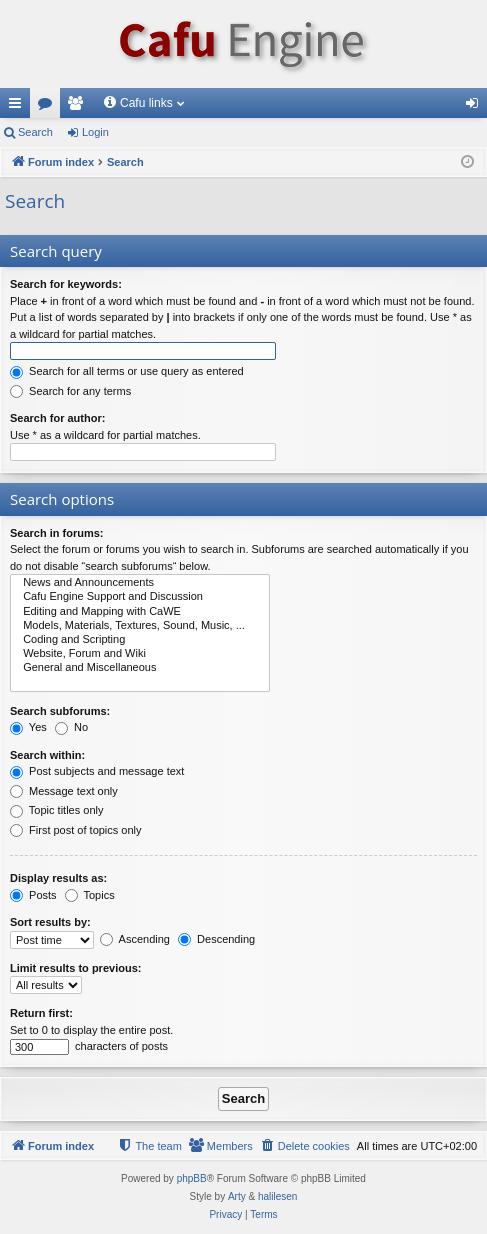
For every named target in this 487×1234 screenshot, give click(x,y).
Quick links (19, 107)
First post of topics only (76, 830)
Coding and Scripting (140, 640)
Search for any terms (70, 391)
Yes (28, 727)
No (71, 727)
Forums (49, 107)
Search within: (47, 755)
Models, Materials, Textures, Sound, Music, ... (140, 626)
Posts (33, 895)
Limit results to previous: (75, 968)
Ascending (135, 939)
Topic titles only (56, 810)
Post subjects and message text (97, 771)
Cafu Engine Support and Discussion (140, 597)
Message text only (64, 791)
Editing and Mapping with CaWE (140, 612)
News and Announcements (140, 583)
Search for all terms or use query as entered (127, 371)
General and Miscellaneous (140, 668)
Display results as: (58, 878)
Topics (90, 895)
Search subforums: (60, 711)
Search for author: (57, 418)
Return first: (41, 1013)
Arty (237, 1196)
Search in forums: (57, 533)
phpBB (192, 1178)
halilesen (277, 1196)
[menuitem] (305, 1146)
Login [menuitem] (476, 107)
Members (79, 107)
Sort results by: (50, 922)
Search (35, 132)
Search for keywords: (66, 284)
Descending (216, 939)
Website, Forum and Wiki (140, 654)
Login (95, 132)
